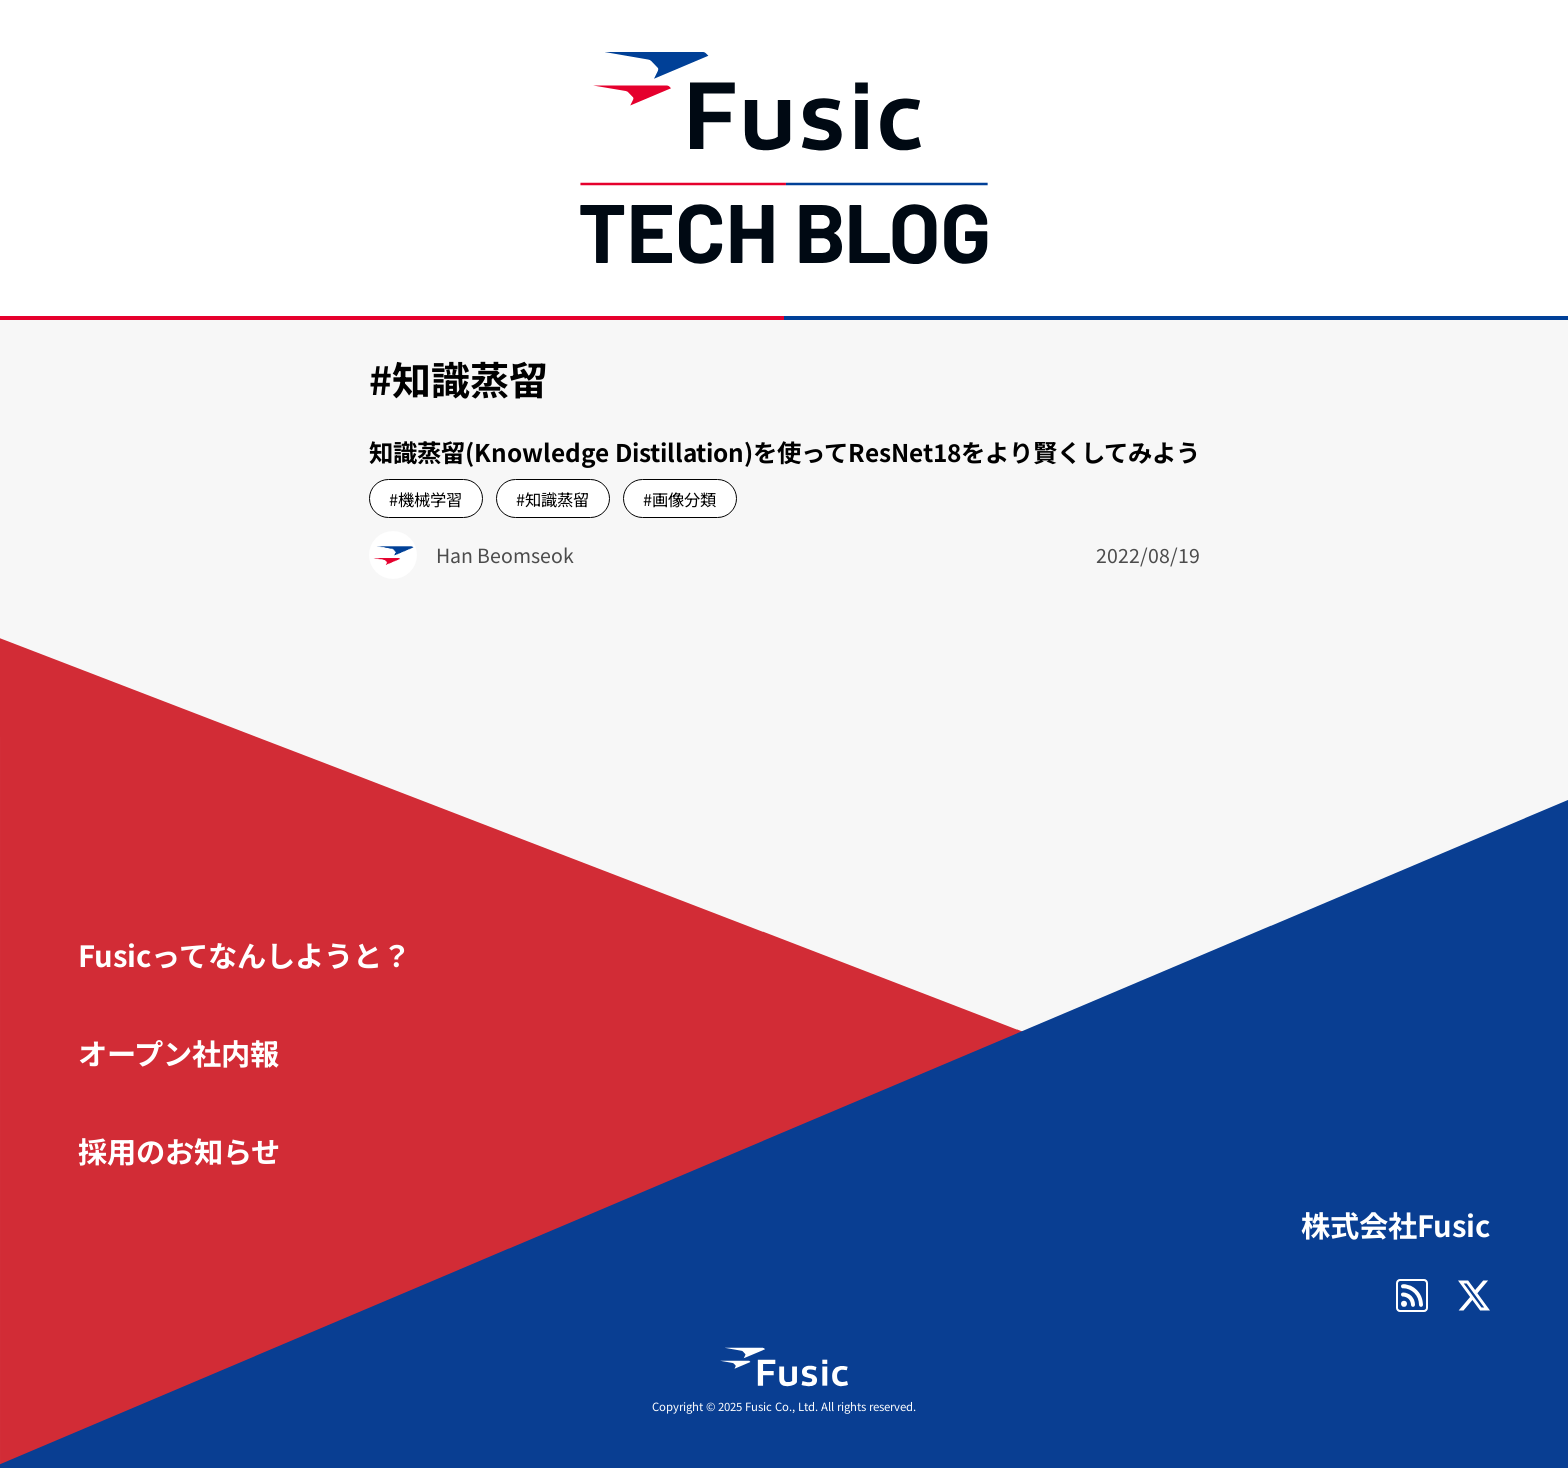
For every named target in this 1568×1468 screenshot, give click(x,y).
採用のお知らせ (179, 1150)
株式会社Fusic (1395, 1224)
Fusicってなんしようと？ (244, 954)
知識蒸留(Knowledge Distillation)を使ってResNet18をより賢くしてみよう (784, 451)
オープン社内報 (178, 1052)
